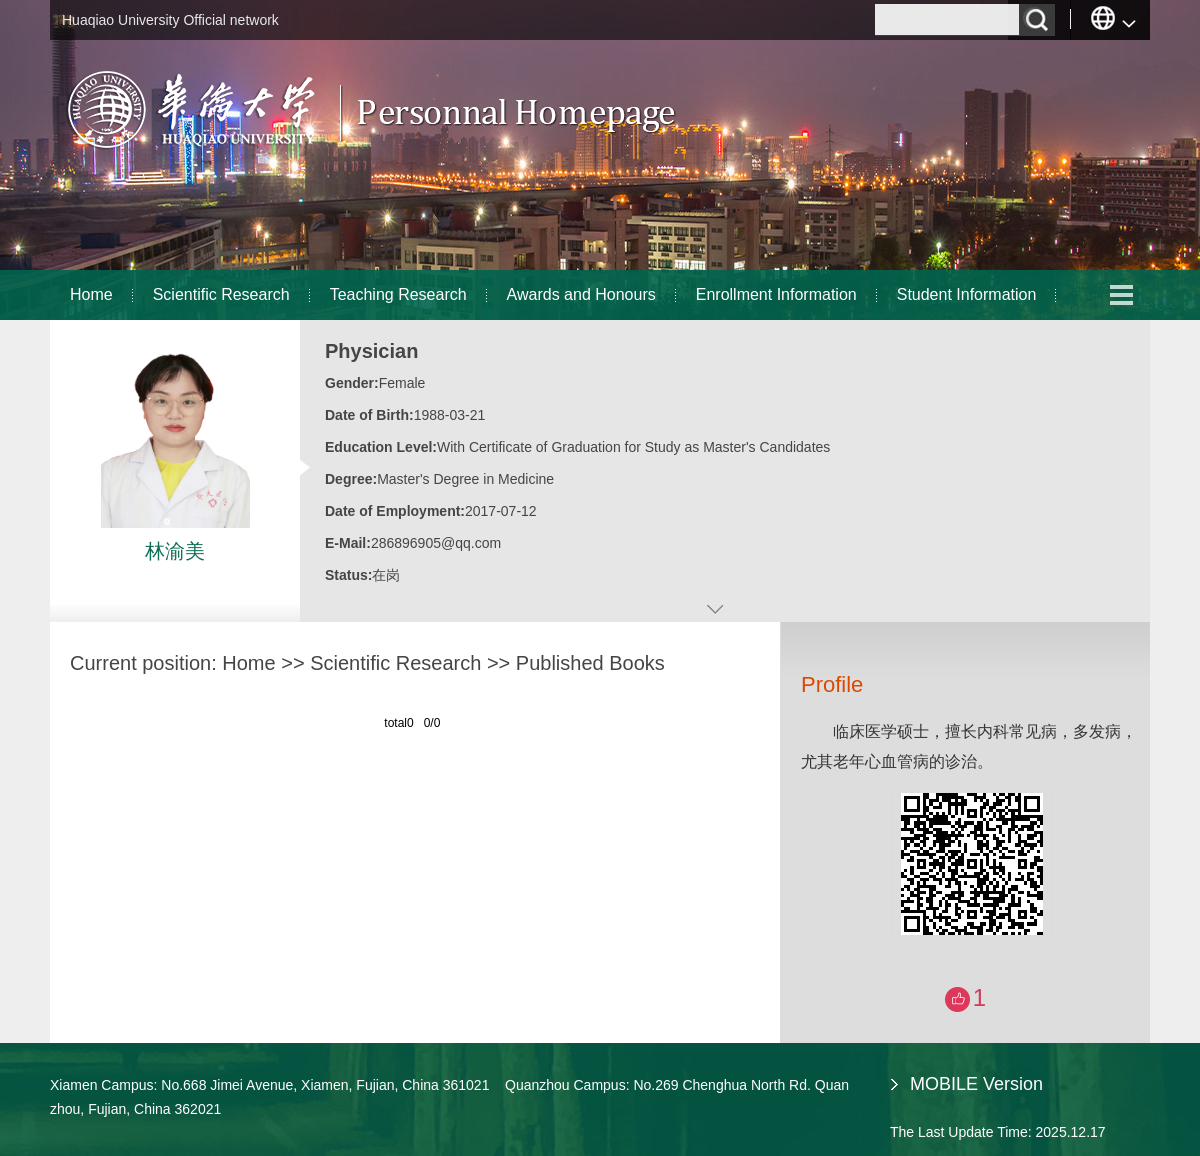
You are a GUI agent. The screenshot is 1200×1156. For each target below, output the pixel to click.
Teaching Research (398, 294)
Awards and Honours (581, 294)
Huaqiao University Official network (170, 20)
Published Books (590, 663)
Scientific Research (221, 294)
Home (91, 294)
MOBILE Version (976, 1084)
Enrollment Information (776, 294)
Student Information (967, 294)
